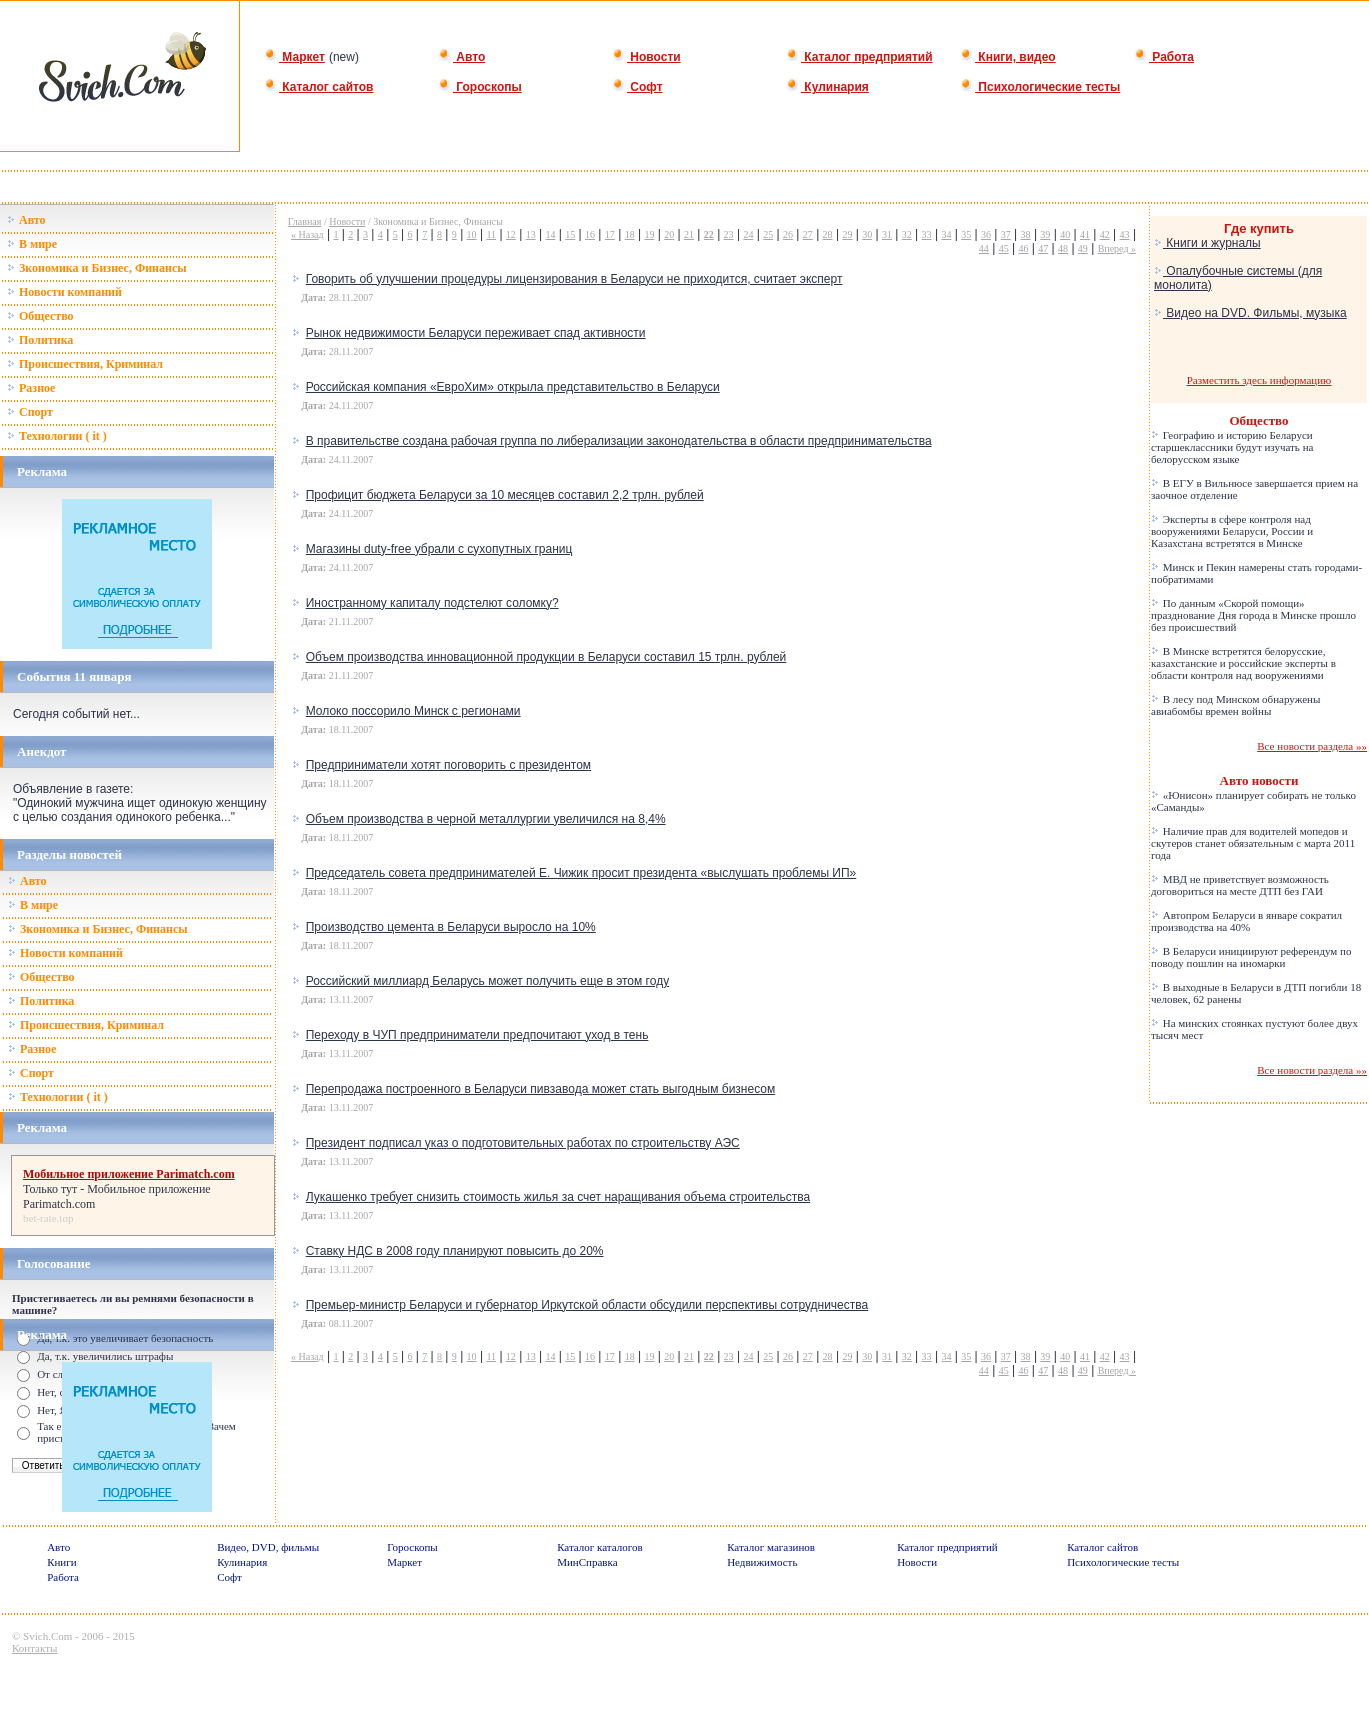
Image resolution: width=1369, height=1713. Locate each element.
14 (550, 234)
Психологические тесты (1040, 87)
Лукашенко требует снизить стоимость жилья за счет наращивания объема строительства (558, 1197)
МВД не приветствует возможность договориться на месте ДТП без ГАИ (1240, 885)
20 (669, 234)
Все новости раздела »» (1312, 746)
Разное (31, 388)
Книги (62, 1562)
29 (847, 234)
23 (729, 234)
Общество (40, 316)
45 (1004, 248)
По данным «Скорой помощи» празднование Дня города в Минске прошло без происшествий (1253, 615)
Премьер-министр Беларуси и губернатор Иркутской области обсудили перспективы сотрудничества (587, 1305)
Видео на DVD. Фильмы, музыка (1250, 313)
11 (491, 234)
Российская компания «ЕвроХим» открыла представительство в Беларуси (513, 387)
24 (748, 234)
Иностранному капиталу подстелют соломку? (432, 603)
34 (946, 234)
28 (828, 234)
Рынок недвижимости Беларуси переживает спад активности (476, 333)
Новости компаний (64, 292)
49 (1083, 248)
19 (649, 234)
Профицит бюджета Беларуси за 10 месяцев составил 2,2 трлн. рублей (505, 495)
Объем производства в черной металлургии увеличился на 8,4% (486, 819)
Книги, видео (1008, 57)
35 (966, 234)
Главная (305, 221)
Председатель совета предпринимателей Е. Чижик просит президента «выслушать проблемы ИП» (581, 873)
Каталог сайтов (318, 87)
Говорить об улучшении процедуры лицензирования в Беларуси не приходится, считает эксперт (574, 279)
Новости (646, 57)
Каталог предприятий (859, 57)
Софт (637, 87)
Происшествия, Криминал (85, 364)
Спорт (30, 412)
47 (1043, 248)
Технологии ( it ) (57, 436)
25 (768, 234)
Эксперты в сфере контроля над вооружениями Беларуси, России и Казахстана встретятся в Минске (1232, 531)
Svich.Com (47, 1636)
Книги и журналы (1207, 243)
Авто (461, 57)
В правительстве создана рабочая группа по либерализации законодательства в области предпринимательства (619, 441)
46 (1023, 248)
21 (689, 234)
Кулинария (827, 87)
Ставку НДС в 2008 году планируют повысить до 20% (455, 1251)
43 (1125, 234)
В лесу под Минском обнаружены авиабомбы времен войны (1235, 705)
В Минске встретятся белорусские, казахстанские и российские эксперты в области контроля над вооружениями (1243, 663)
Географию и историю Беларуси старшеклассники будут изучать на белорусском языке (1232, 447)
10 (472, 234)
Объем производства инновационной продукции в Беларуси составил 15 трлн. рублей (546, 657)
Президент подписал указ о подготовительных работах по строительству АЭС (523, 1143)
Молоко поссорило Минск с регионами (413, 711)
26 (788, 234)
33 (927, 234)
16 (590, 234)
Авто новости (1259, 780)
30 (867, 234)
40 (1065, 234)
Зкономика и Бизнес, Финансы (97, 268)
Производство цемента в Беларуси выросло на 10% (451, 927)
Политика (40, 340)
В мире (32, 244)
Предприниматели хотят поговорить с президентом (448, 765)
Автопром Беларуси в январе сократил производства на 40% (1246, 921)
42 (1105, 234)
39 (1045, 234)
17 (610, 234)
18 (630, 234)
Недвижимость (762, 1562)
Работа (1164, 57)
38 (1026, 234)
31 (887, 234)
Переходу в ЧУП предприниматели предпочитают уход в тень (477, 1035)
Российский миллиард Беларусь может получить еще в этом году (487, 981)
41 (1085, 234)
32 (907, 234)
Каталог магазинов (771, 1547)
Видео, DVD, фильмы (268, 1547)
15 (570, 234)
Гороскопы (480, 87)
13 (531, 234)
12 (511, 234)
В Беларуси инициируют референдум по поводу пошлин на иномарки (1251, 957)
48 (1063, 248)
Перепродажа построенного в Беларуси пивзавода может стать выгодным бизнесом (541, 1089)
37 (1006, 234)
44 (984, 248)
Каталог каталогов (600, 1547)
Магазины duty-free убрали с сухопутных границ (439, 549)
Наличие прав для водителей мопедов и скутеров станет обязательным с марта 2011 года (1253, 843)
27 (808, 234)
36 (986, 234)
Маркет (294, 57)
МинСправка (587, 1562)
